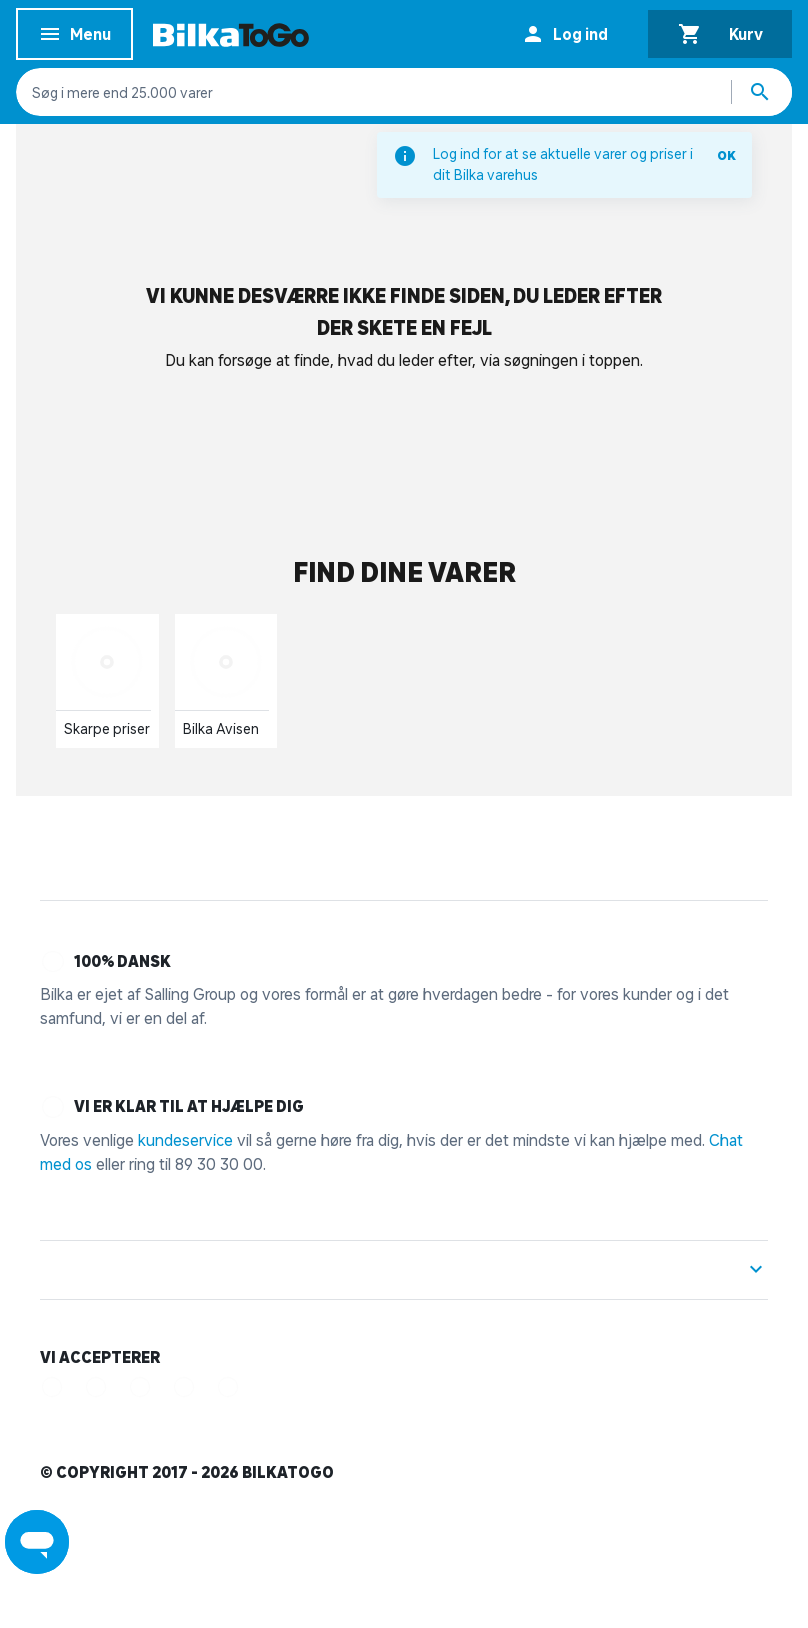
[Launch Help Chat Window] (37, 1542)
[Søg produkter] (762, 92)
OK (726, 155)
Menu (74, 37)
